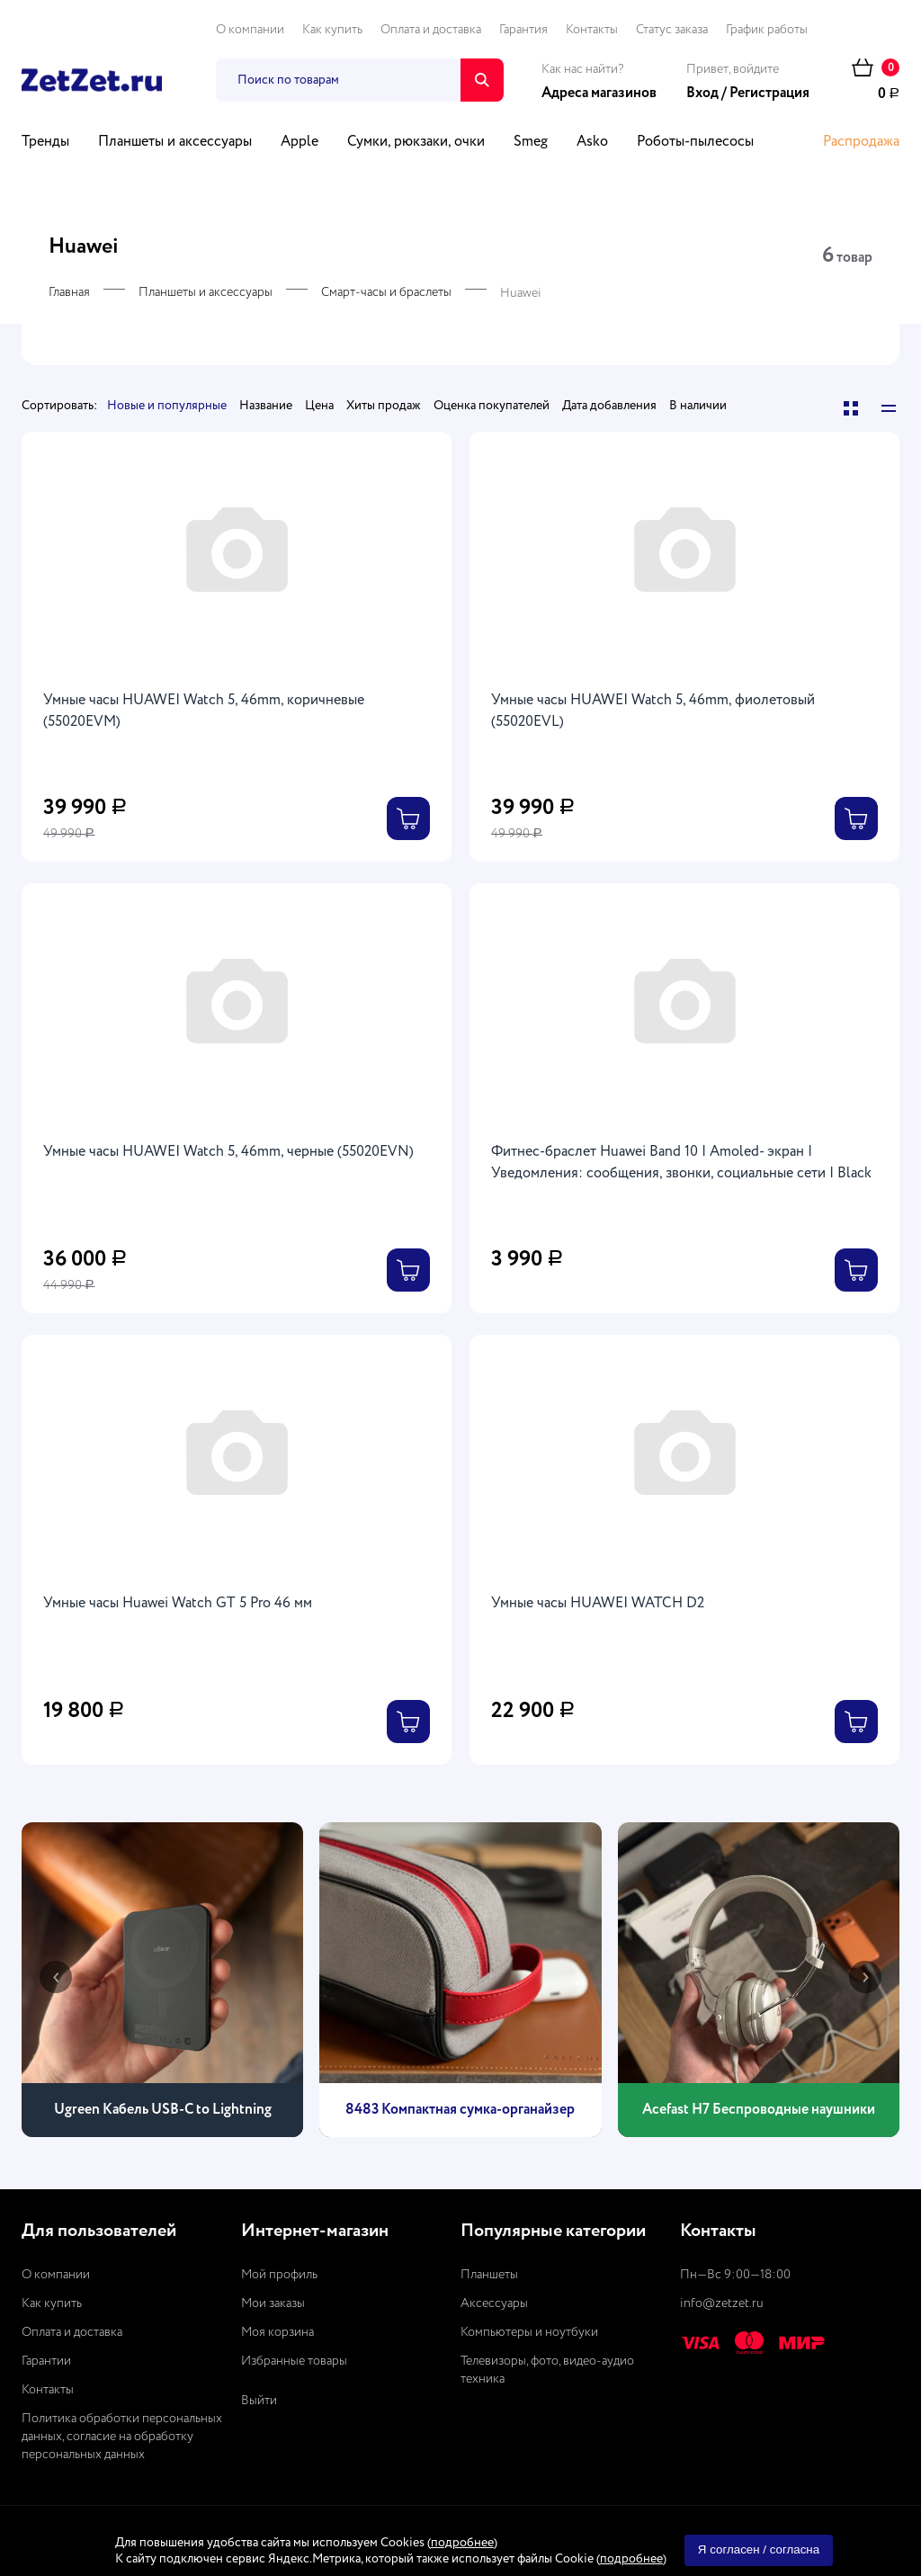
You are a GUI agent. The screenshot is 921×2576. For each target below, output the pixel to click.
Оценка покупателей (492, 405)
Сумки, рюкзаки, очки (416, 142)
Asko (592, 142)
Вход (702, 93)
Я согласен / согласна (758, 2549)
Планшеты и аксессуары (175, 142)
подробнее (462, 2542)
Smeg (531, 142)
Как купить (332, 29)
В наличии (698, 405)
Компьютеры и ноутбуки (529, 2332)
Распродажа (861, 142)
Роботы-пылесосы (695, 142)
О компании (250, 29)
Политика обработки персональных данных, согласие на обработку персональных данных (122, 2436)
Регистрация (769, 93)
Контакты (592, 29)
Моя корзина (277, 2332)
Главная (69, 292)
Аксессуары (494, 2303)
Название (265, 405)
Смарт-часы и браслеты (386, 292)
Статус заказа (672, 29)
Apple (299, 142)
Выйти (259, 2400)
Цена (319, 405)
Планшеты (489, 2274)
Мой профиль (279, 2274)
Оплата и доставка (430, 29)
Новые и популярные (167, 405)
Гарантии (46, 2361)
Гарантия (523, 29)
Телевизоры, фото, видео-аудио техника (547, 2370)
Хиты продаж (383, 405)
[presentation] (56, 1977)
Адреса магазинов (599, 93)
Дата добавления (609, 405)
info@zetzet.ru (722, 2303)
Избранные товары (294, 2361)
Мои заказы (273, 2303)
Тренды (45, 142)
